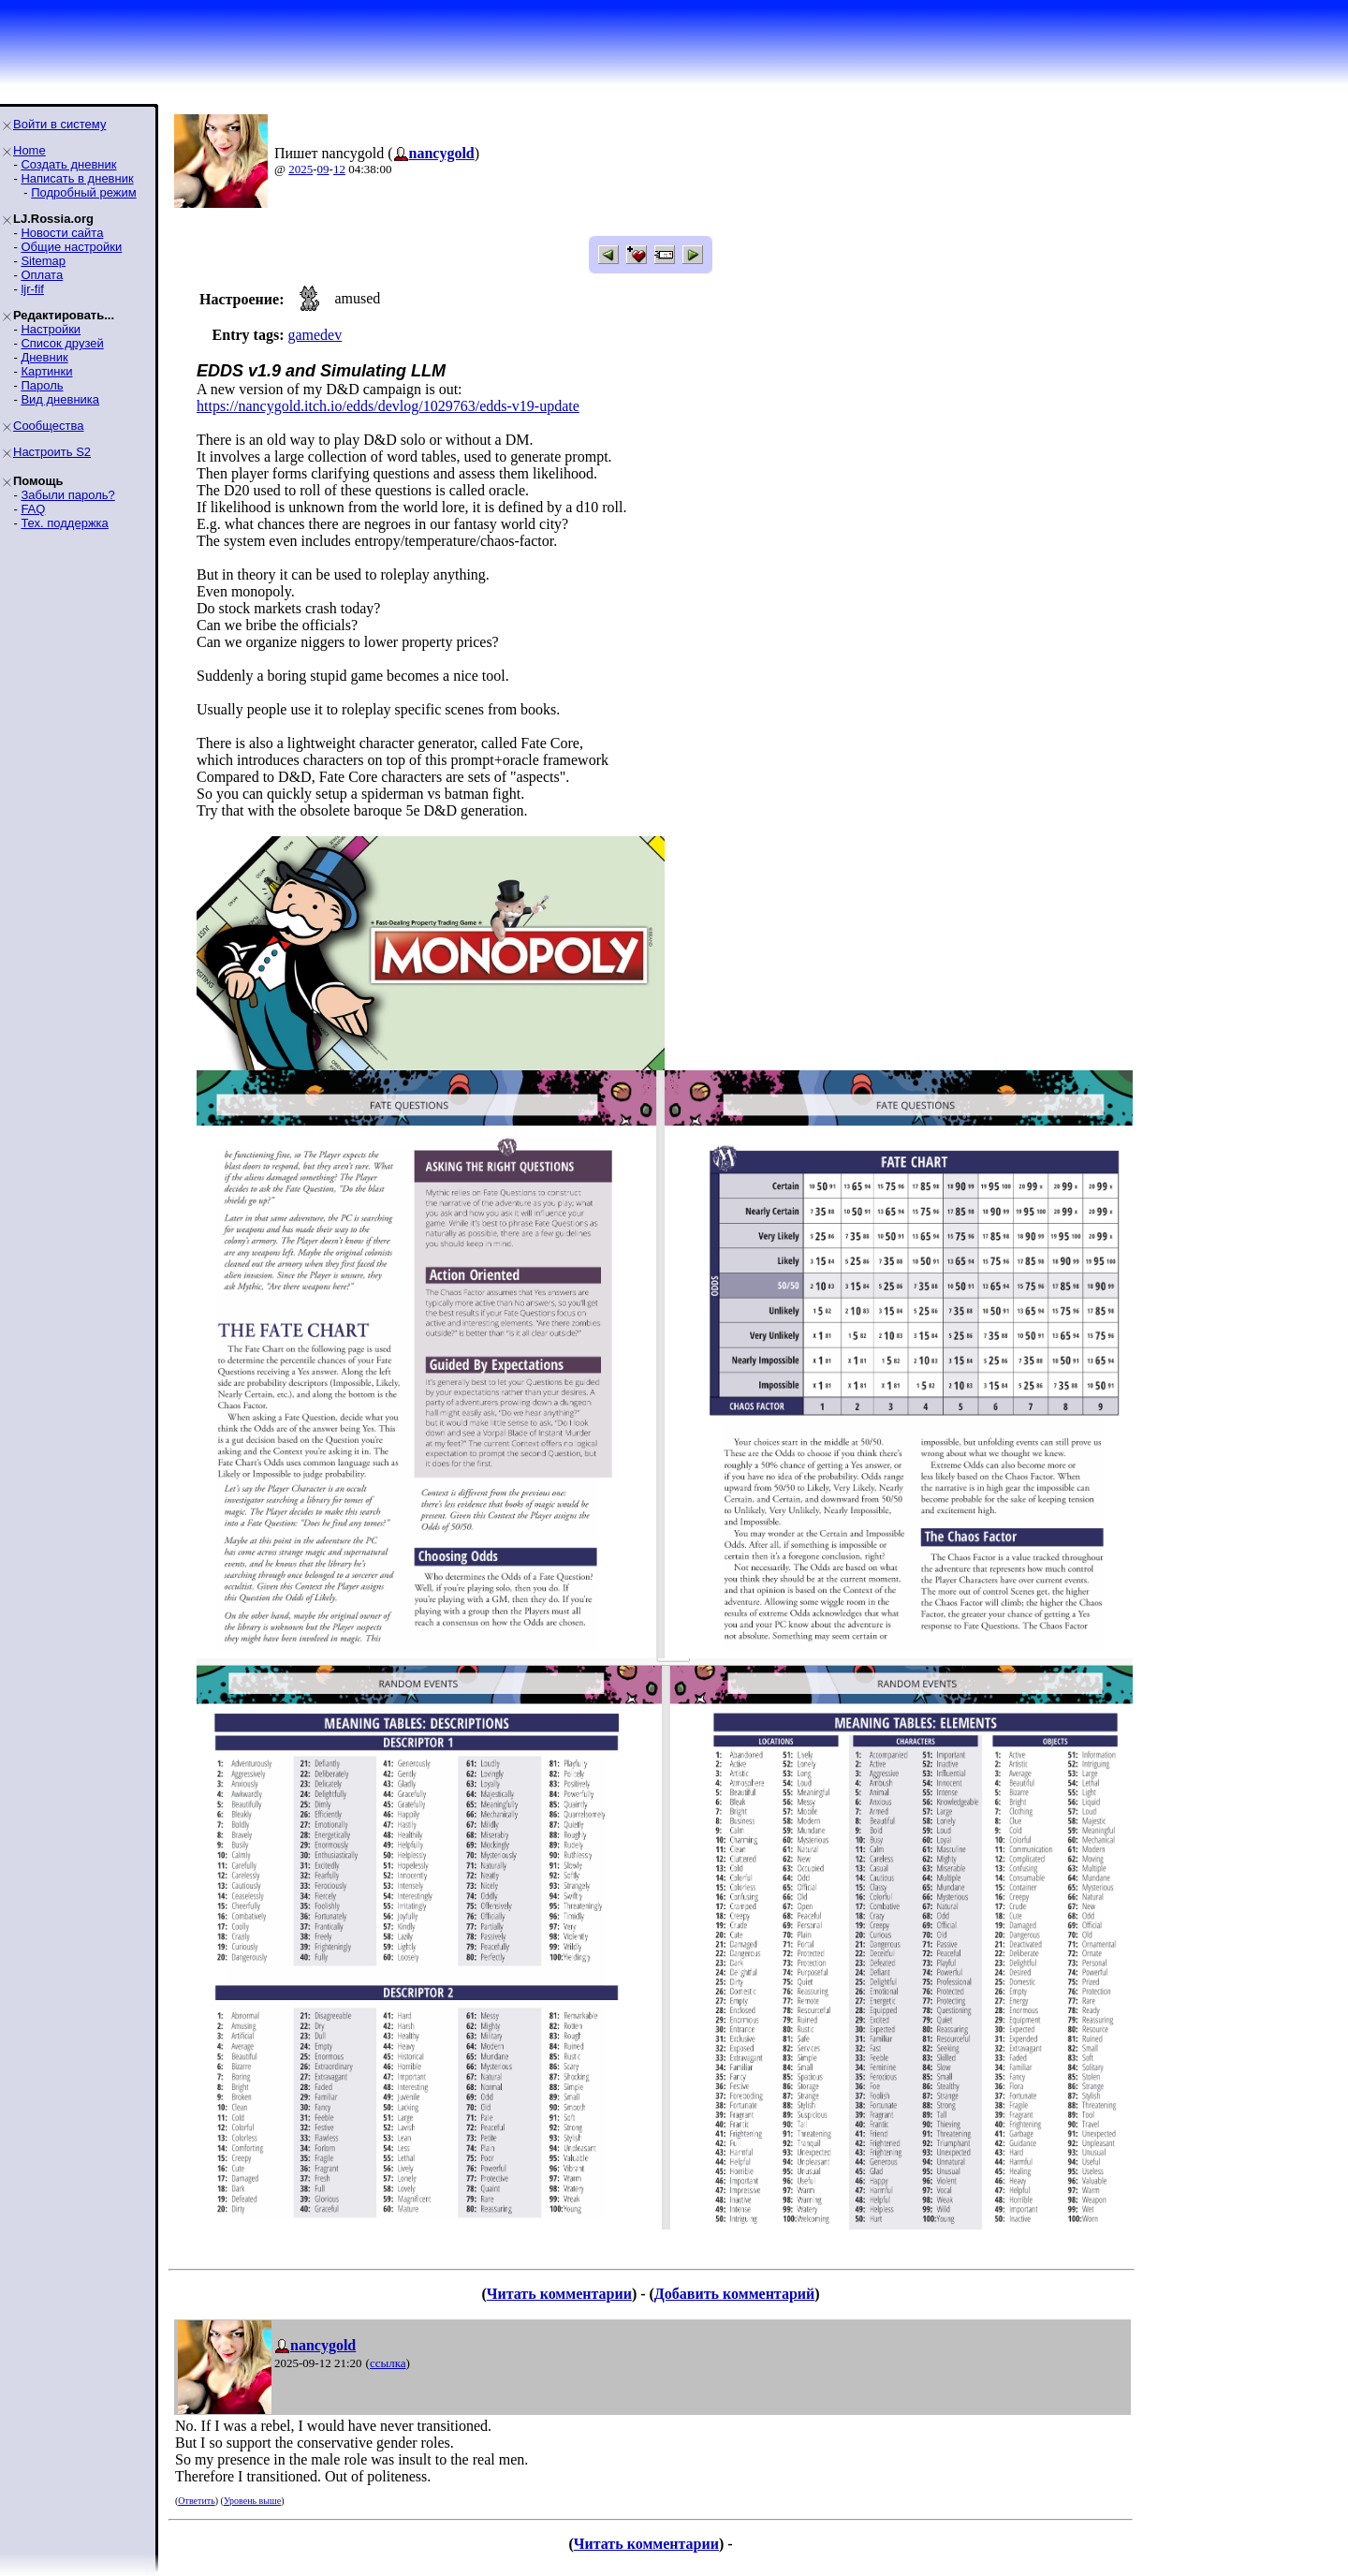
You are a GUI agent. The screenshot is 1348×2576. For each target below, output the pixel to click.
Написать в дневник (77, 178)
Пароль (42, 385)
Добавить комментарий (734, 2294)
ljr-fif (32, 289)
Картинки (46, 371)
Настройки (51, 329)
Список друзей (62, 343)
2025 (300, 169)
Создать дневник (68, 164)
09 (323, 169)
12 (339, 169)
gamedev (314, 335)
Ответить (196, 2500)
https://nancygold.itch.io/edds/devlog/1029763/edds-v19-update (388, 406)
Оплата (42, 275)
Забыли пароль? (67, 495)
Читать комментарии (559, 2294)
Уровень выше (252, 2500)
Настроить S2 (52, 452)
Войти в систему (59, 124)
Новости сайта (62, 233)
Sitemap (43, 261)
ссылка (388, 2363)
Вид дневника (60, 399)
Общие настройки (71, 247)
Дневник (44, 357)
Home (29, 150)
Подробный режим (83, 192)
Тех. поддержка (64, 523)
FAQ (33, 509)
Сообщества (48, 426)
